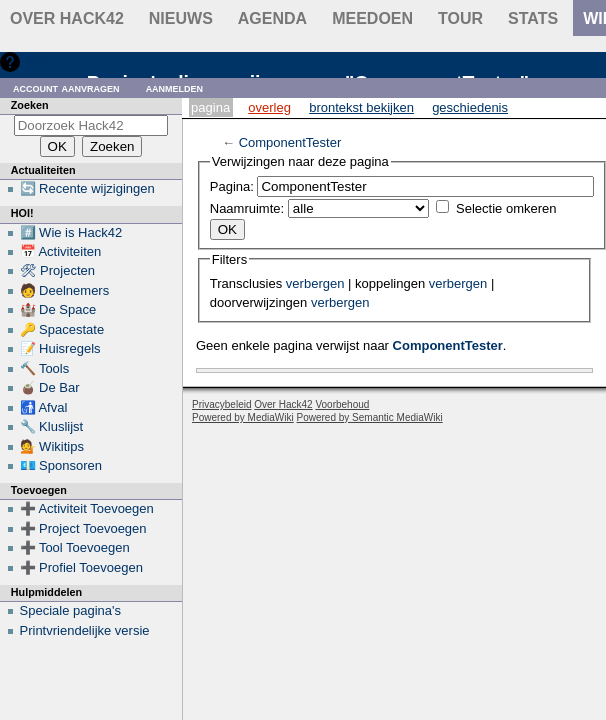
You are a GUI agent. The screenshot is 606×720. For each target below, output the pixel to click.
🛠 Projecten (58, 270)
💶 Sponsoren (61, 465)
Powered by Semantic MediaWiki (370, 417)
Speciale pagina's (71, 610)
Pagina (210, 107)
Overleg (269, 107)
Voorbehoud (342, 404)
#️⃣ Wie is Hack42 (71, 232)
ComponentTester (290, 142)
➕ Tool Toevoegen (75, 547)
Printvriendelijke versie (85, 630)
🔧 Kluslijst (52, 426)
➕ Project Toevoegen (83, 528)
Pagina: (232, 186)
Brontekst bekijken (361, 107)
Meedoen (372, 18)
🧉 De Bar (50, 387)
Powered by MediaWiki (243, 417)
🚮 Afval (44, 407)
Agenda (272, 18)
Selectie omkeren (506, 208)
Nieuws (181, 18)
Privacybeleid (221, 404)
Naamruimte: (247, 208)
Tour (460, 18)
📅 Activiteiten (61, 251)
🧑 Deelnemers (65, 290)
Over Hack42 (67, 18)
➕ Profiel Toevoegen (81, 567)
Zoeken (30, 105)
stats (533, 18)
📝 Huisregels (60, 348)
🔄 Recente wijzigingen (87, 188)
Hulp (38, 61)
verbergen (315, 283)
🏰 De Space (58, 309)
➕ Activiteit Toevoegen (87, 508)
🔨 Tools (45, 368)
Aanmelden (175, 87)
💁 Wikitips (52, 446)
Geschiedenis (470, 107)
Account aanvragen (66, 87)
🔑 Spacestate (62, 329)
